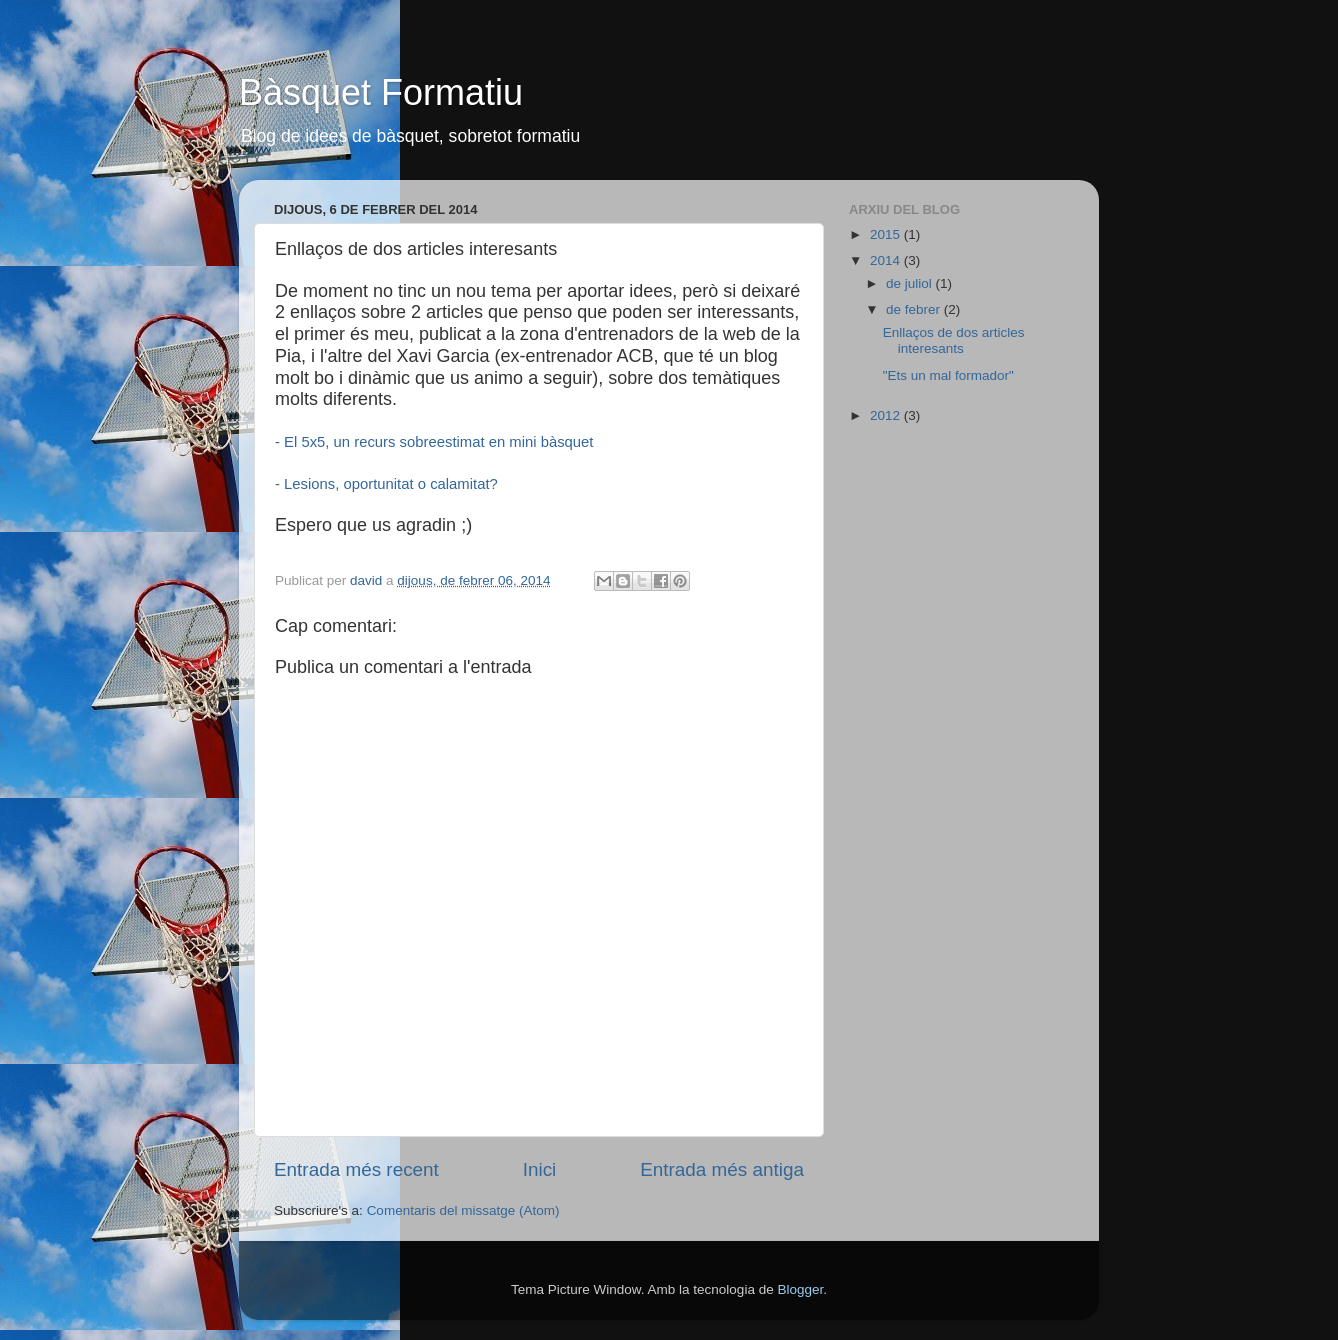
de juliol (911, 283)
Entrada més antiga (722, 1169)
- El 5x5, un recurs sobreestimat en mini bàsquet (434, 442)
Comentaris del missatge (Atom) (463, 1210)
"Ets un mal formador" (948, 375)
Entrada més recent (356, 1169)
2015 (887, 234)
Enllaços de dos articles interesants (954, 340)
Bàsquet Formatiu (381, 92)
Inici (540, 1169)
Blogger (800, 1289)
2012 (887, 415)
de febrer (915, 309)
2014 (887, 260)
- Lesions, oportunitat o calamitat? (386, 484)
